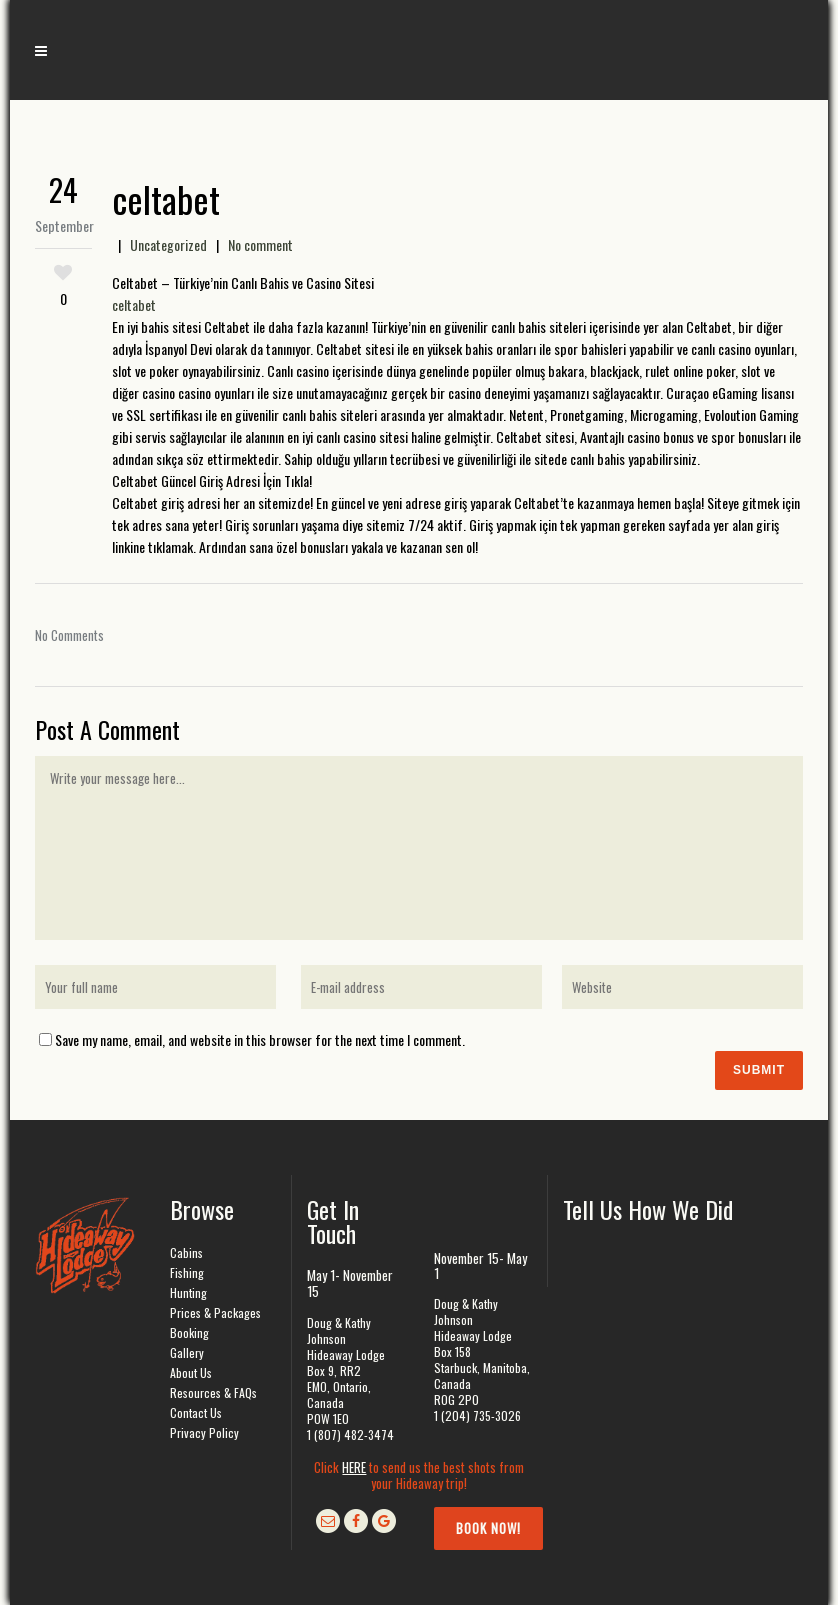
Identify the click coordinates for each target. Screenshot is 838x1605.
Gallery (187, 1352)
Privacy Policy (204, 1432)
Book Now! (488, 1528)
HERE (354, 1467)
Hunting (188, 1292)
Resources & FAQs (213, 1392)
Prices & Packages (215, 1312)
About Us (191, 1372)
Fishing (187, 1272)
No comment (260, 244)
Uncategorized (168, 244)
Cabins (186, 1252)
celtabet (134, 304)
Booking (189, 1332)
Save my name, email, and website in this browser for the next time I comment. (260, 1039)
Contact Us (196, 1412)
